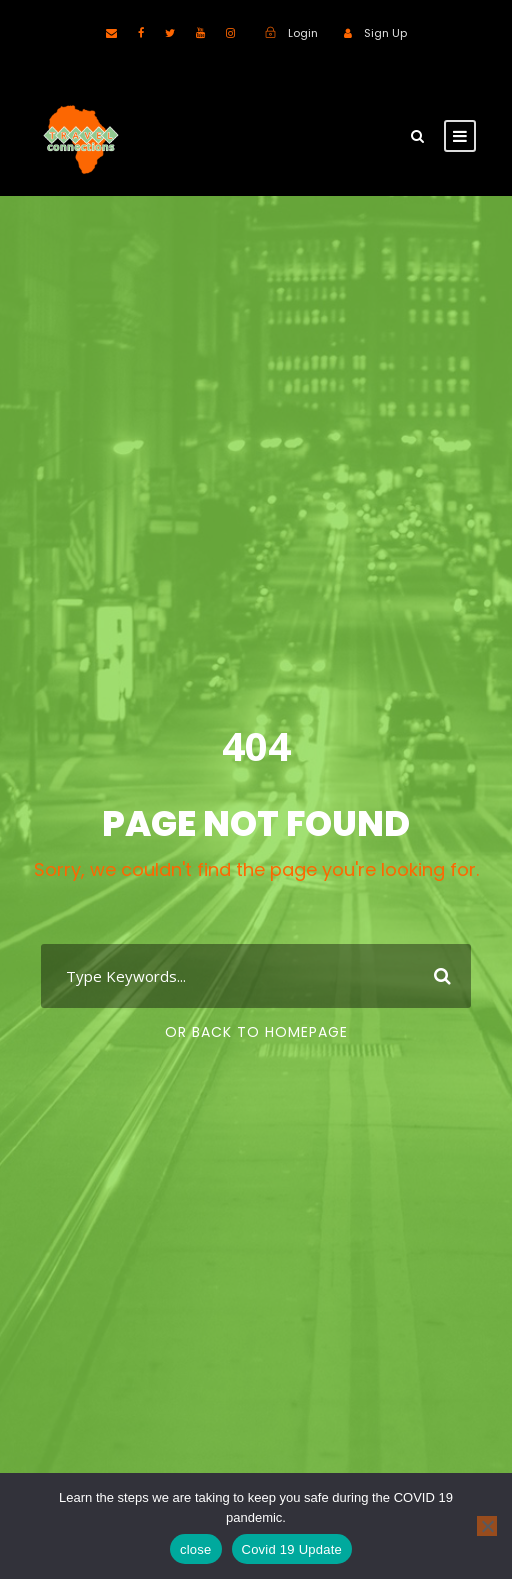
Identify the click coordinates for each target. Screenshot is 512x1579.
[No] (487, 1526)
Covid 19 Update (292, 1549)
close (196, 1549)
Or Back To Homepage (256, 1032)
